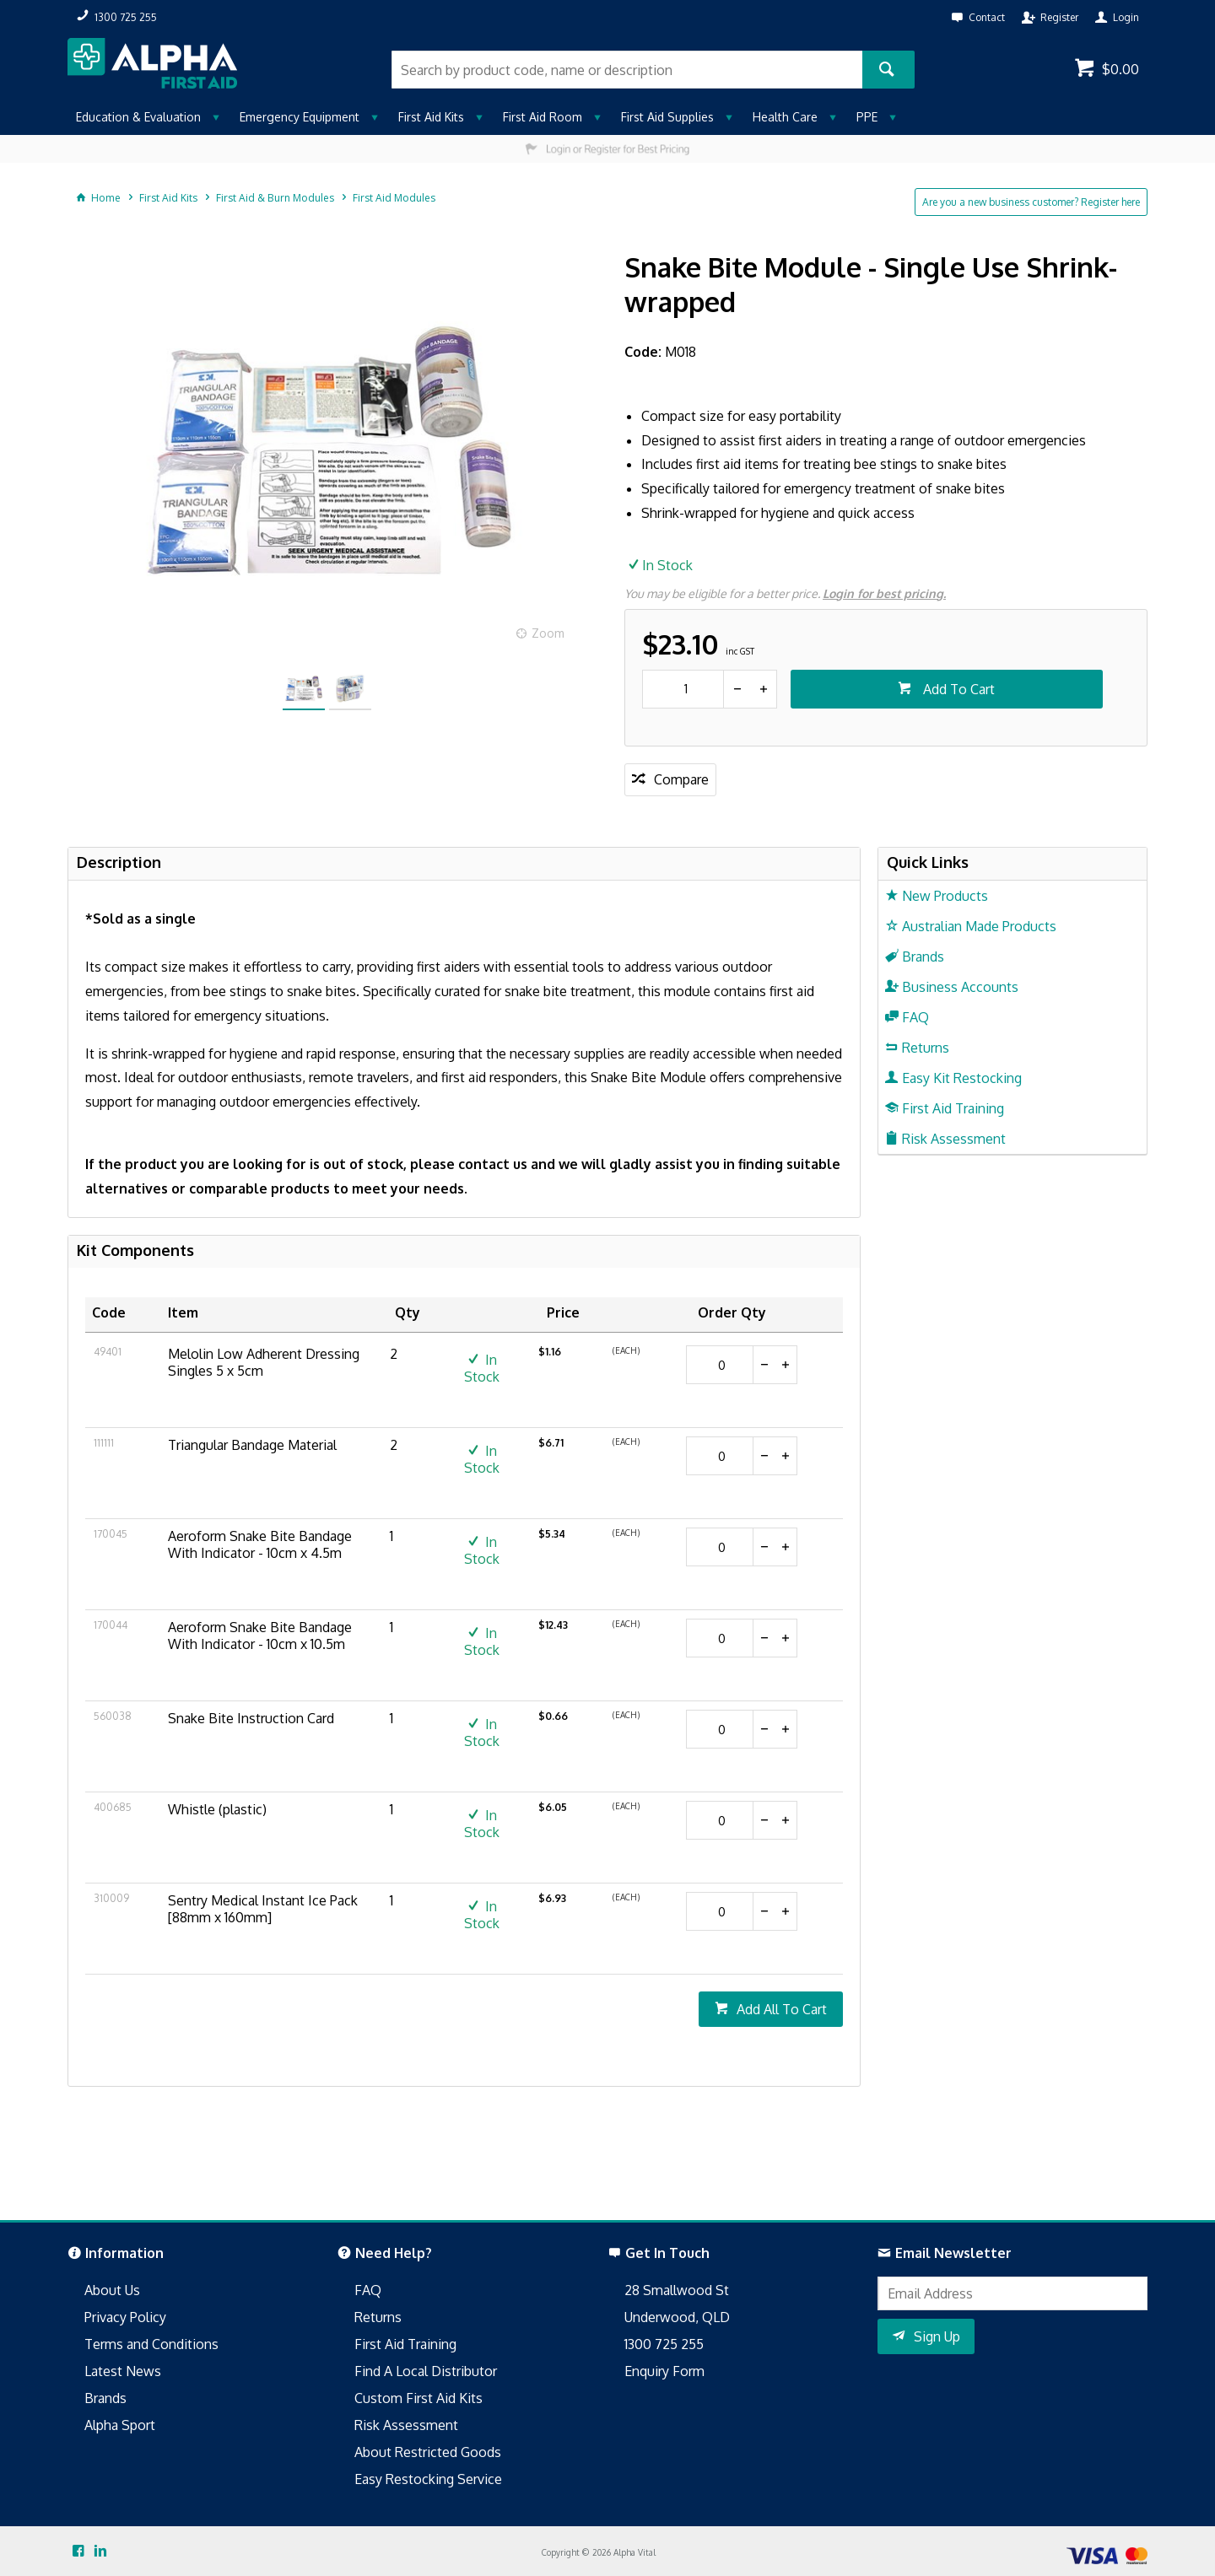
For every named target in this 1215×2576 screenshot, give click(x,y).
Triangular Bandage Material (252, 1444)
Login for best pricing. (884, 593)
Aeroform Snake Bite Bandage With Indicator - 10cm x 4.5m (260, 1544)
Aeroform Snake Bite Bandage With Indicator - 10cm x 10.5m (260, 1635)
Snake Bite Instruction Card (251, 1718)
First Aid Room (542, 117)
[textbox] (627, 70)
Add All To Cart (782, 2009)
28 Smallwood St (676, 2290)
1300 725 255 (664, 2344)
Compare (681, 779)
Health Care (785, 117)
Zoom (548, 633)
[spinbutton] (683, 689)
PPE (867, 117)
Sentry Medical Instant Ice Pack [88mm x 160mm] (263, 1909)
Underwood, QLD (677, 2317)
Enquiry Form (664, 2371)
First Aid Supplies (667, 117)
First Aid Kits (431, 117)
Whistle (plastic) (217, 1809)
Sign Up (937, 2336)
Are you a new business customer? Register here (1031, 202)
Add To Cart (957, 689)
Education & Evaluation (138, 117)
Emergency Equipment (299, 117)
